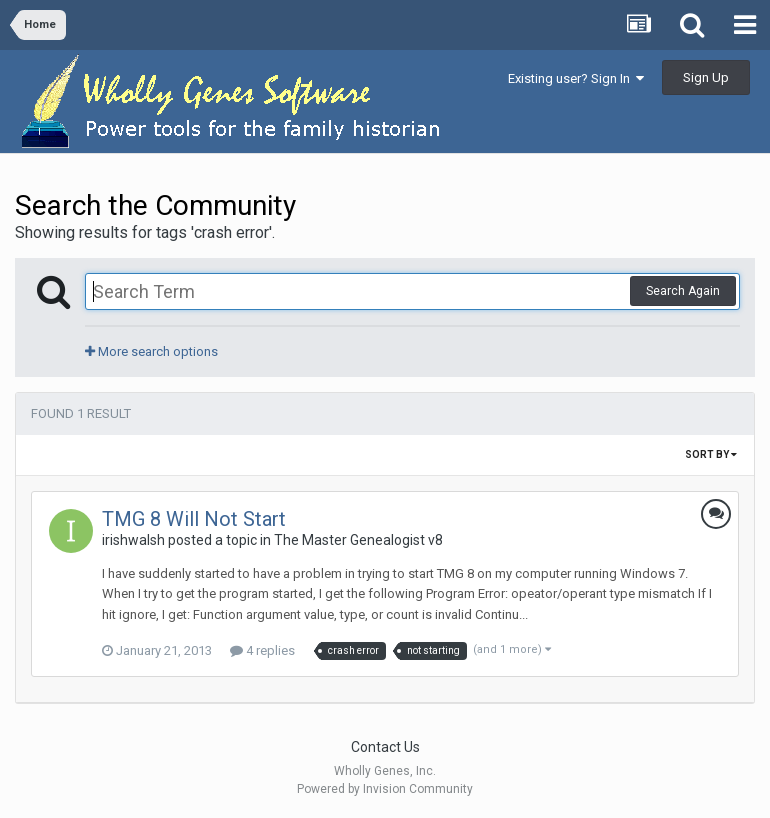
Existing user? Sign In (576, 78)
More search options (151, 351)
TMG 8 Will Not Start (194, 519)
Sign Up (706, 77)
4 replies (262, 650)
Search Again (683, 291)
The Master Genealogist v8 (358, 540)
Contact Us (385, 747)
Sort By (711, 454)
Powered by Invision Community (385, 789)
